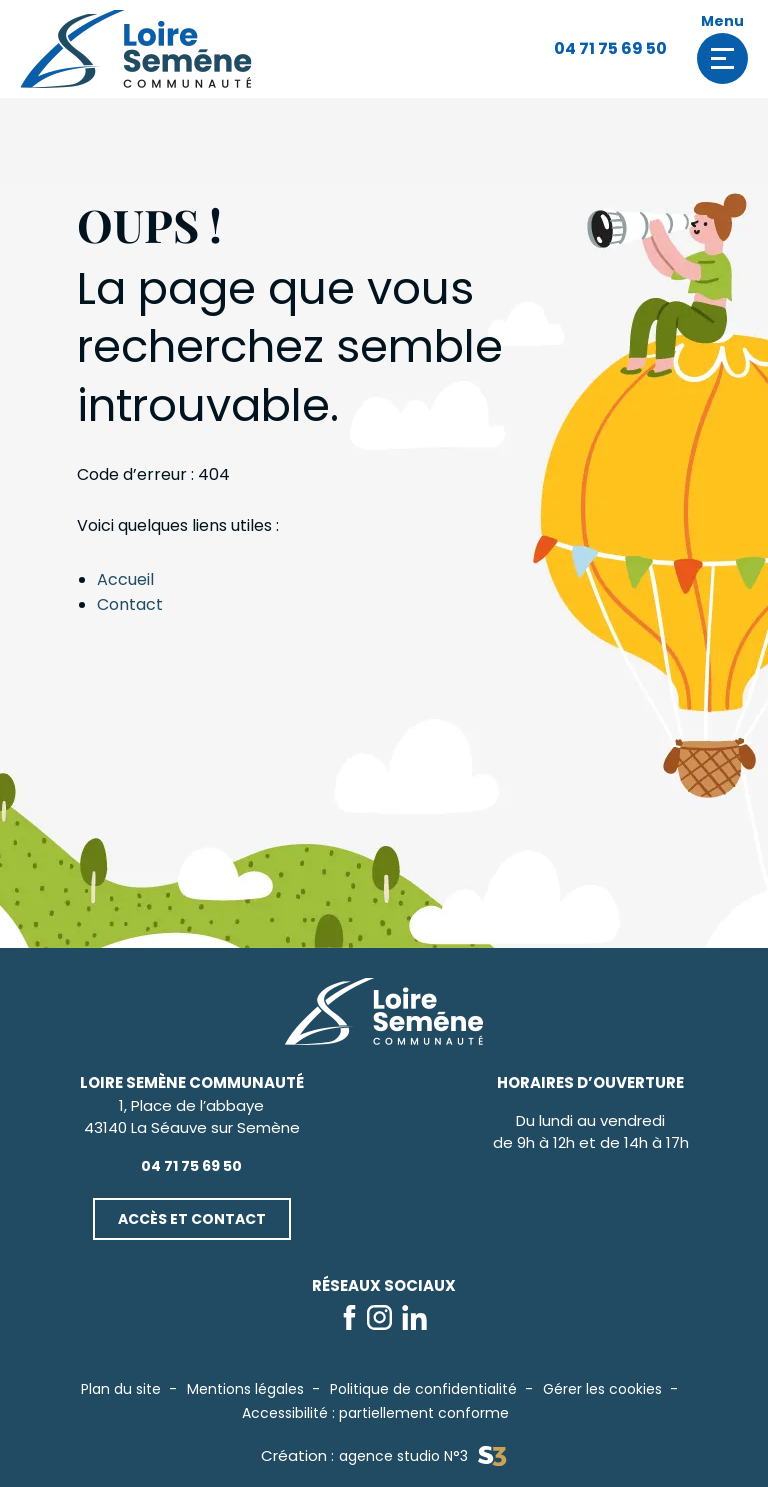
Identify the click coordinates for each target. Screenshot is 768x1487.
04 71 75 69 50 (610, 48)
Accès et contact (192, 1219)
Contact (130, 604)
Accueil (125, 579)
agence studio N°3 (422, 1456)
